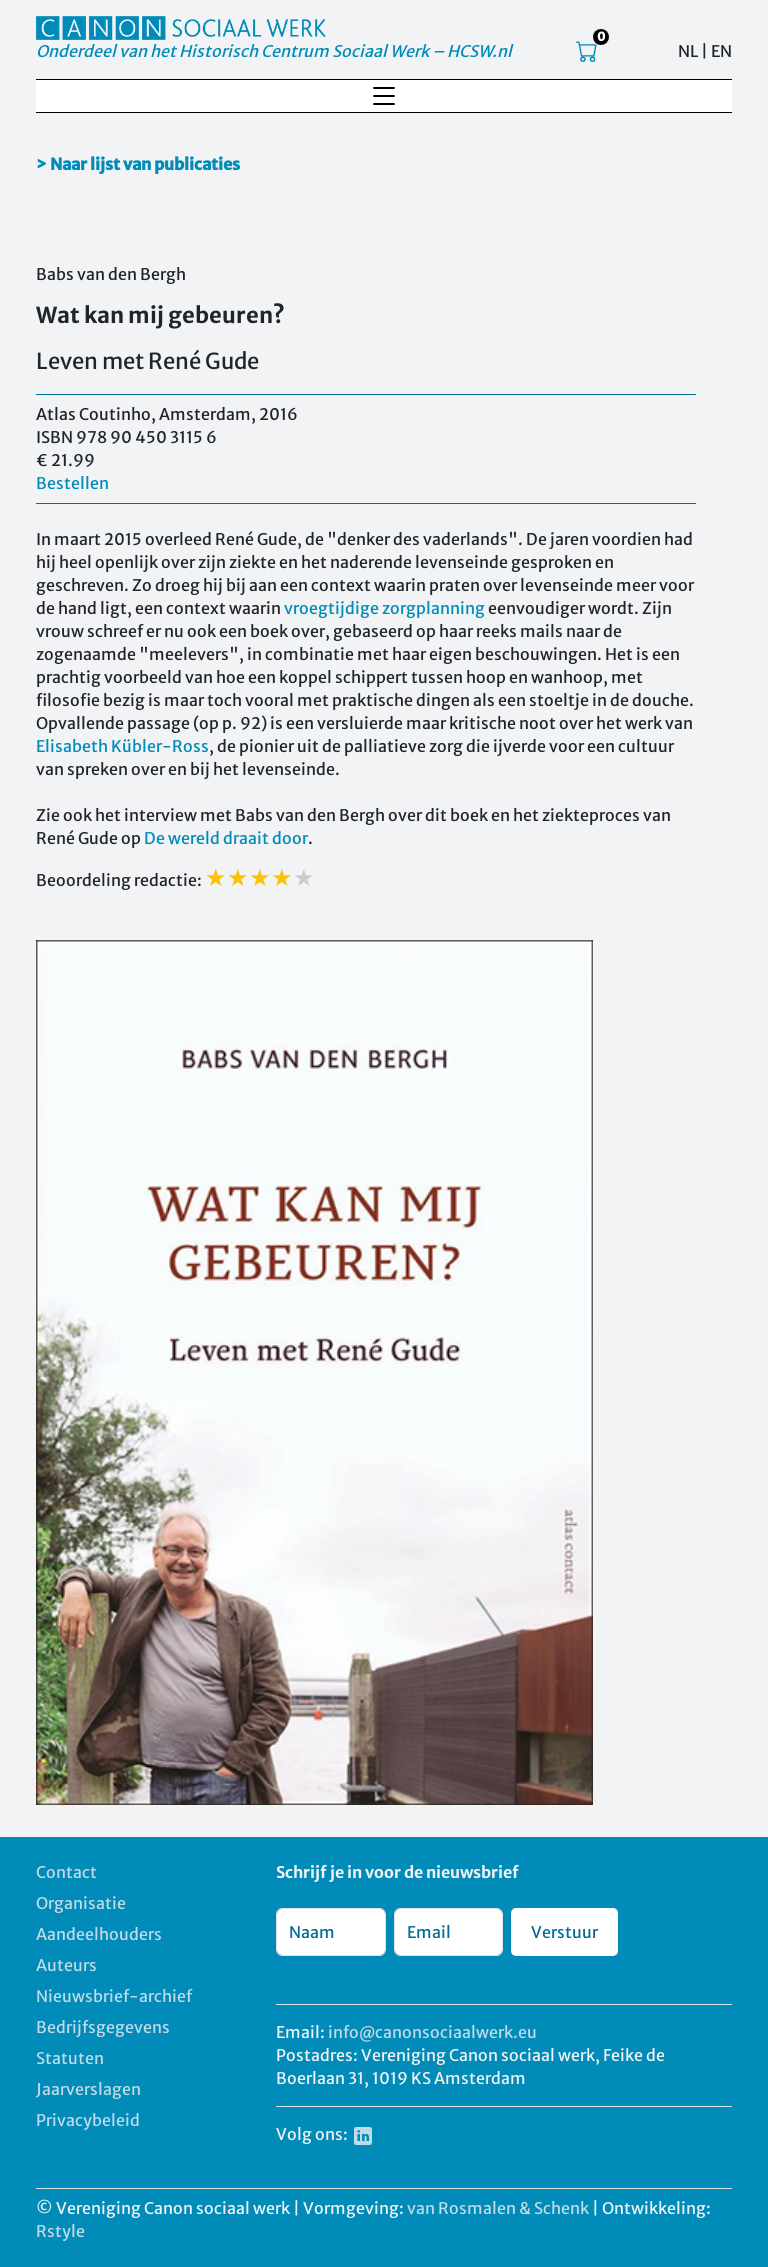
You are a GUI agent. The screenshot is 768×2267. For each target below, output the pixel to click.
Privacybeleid (88, 2120)
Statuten (70, 2058)
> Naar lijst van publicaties (138, 164)
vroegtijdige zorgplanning (384, 608)
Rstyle (60, 2231)
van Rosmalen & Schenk (498, 2208)
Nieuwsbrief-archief (114, 1996)
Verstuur (564, 1932)
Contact (66, 1872)
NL (688, 51)
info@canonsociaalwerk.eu (432, 2032)
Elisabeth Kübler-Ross (122, 746)
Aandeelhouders (99, 1934)
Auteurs (66, 1965)
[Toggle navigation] (384, 96)
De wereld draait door (226, 838)
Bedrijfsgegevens (103, 2027)
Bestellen (72, 483)
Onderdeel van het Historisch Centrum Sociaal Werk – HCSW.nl (274, 51)
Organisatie (81, 1903)
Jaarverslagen (88, 2089)
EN (721, 51)
